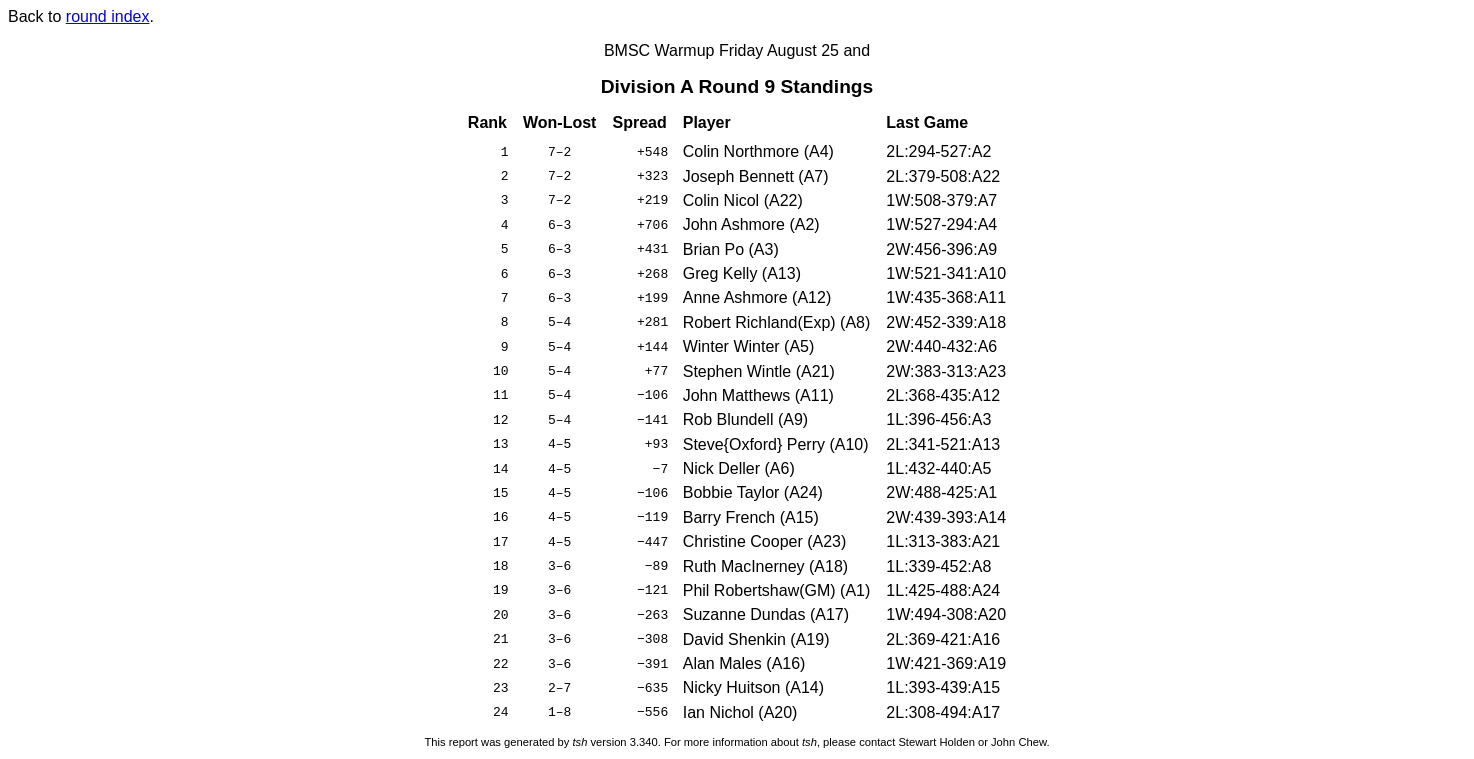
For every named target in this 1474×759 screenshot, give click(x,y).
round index (108, 16)
